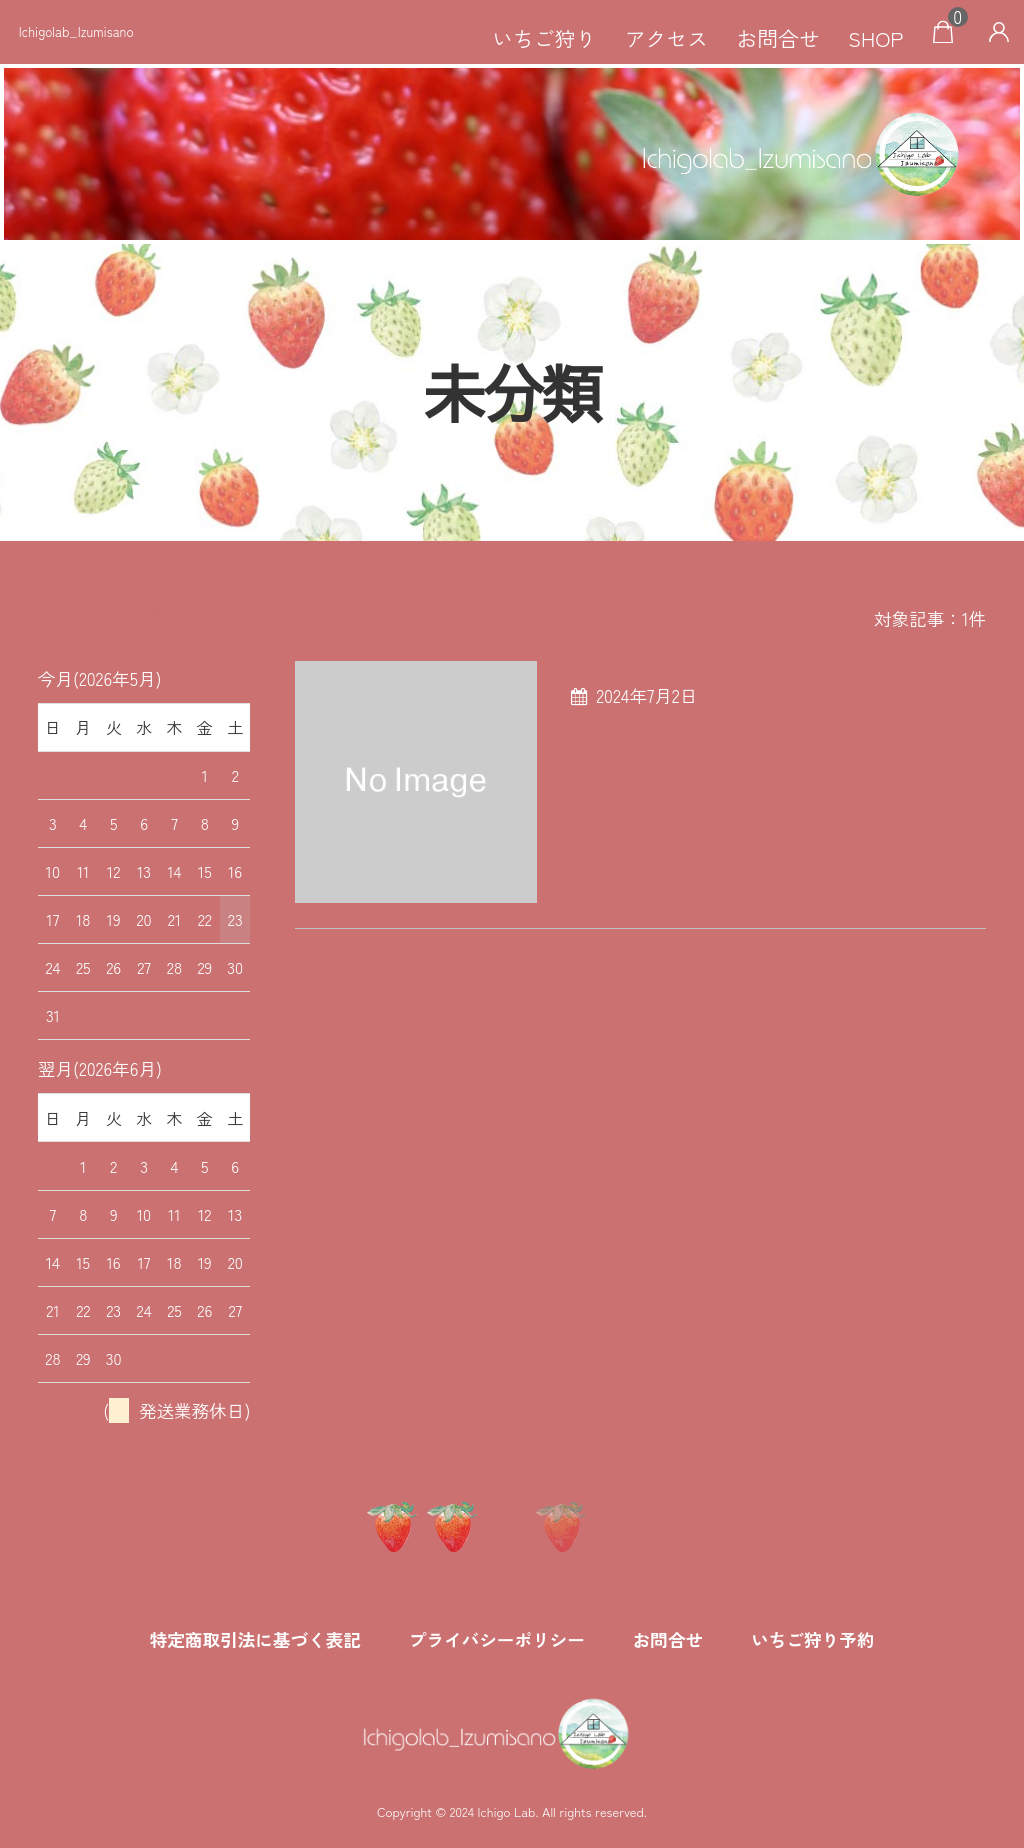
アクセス (666, 38)
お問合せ (778, 38)
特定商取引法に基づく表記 (255, 1639)
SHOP (875, 38)
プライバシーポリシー (497, 1639)
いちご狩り (544, 38)
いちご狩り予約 (812, 1639)
